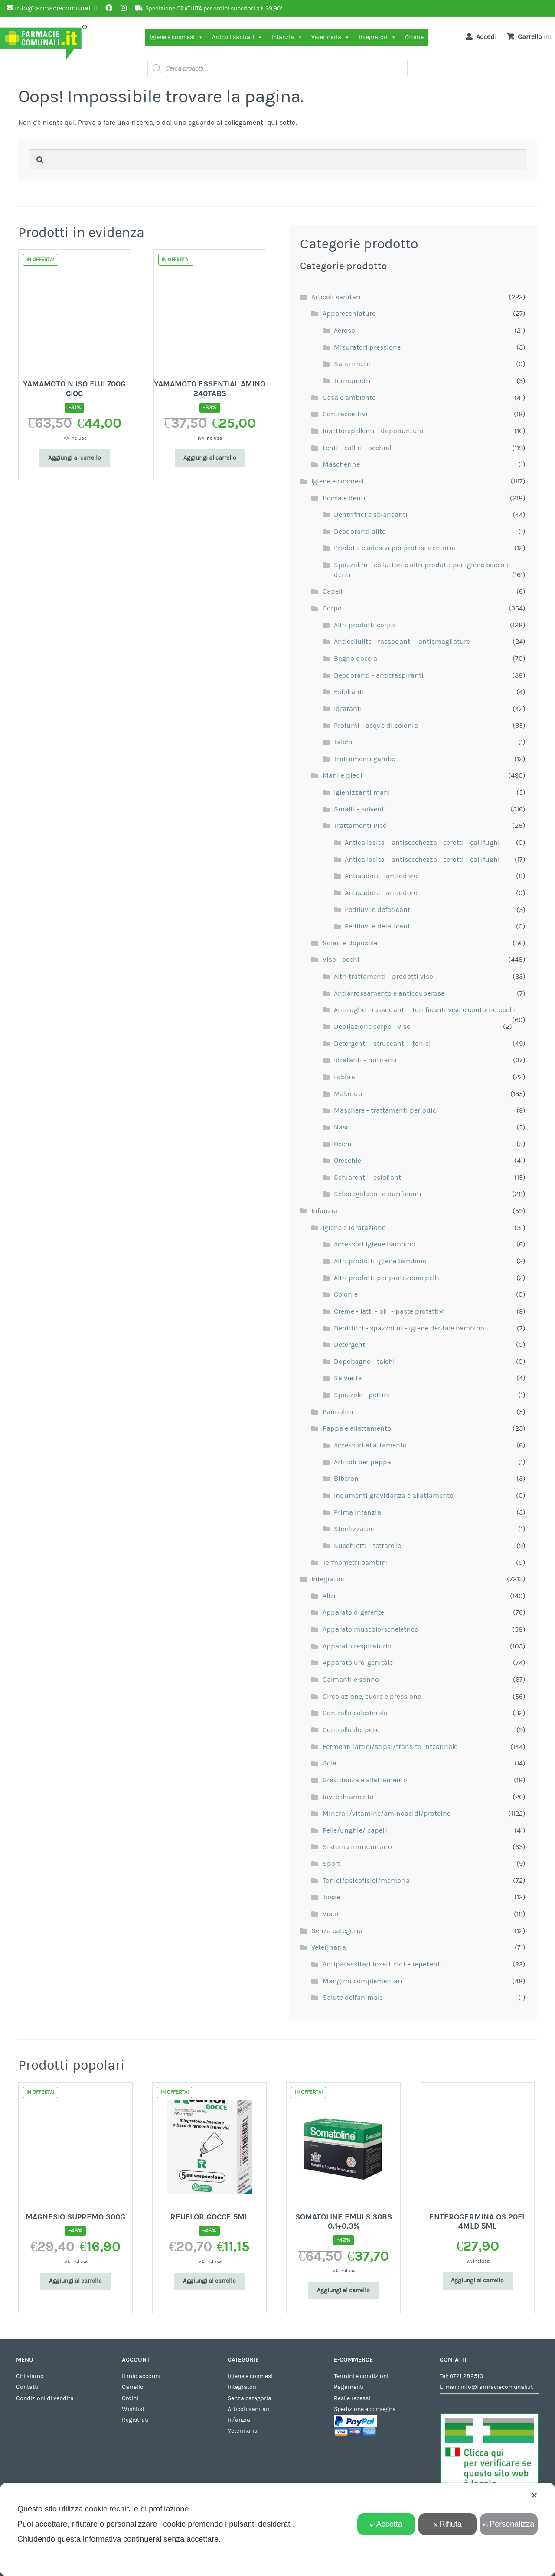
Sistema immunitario (357, 1847)
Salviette (348, 1378)
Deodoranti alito (360, 531)
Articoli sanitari (237, 37)
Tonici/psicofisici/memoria (366, 1881)
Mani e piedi (342, 775)
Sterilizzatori (354, 1529)
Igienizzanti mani (362, 792)
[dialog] (277, 2529)
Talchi (343, 742)
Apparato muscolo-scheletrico (370, 1629)
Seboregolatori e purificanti (377, 1194)
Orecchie (347, 1161)
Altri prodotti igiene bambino (380, 1261)
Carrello (133, 2387)
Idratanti (348, 709)
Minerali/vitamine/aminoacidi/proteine (387, 1813)
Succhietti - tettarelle (367, 1546)
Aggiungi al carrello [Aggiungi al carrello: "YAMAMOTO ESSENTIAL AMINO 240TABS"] (209, 457)
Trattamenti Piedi (361, 826)
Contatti (27, 2387)
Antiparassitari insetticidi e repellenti (382, 1964)
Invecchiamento (348, 1797)
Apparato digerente (353, 1612)
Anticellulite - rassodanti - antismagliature (402, 642)
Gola (329, 1763)
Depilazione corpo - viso (372, 1027)
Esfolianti (349, 692)
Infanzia (287, 37)
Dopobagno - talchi (364, 1362)
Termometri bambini (355, 1563)
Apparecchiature (349, 314)
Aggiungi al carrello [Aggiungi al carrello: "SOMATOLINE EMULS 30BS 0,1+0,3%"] (343, 2290)
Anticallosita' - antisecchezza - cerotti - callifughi (422, 843)
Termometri (352, 381)
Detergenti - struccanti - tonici (382, 1044)
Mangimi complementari (362, 1981)
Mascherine (341, 464)
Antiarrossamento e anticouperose (389, 993)
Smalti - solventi (360, 809)
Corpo (332, 608)
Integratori (377, 37)
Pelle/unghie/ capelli (355, 1830)
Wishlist (133, 2409)
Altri (329, 1596)
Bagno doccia (355, 658)
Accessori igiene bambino (374, 1244)
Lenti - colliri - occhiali (358, 448)
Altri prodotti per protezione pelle (387, 1278)
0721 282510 (466, 2376)
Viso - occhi (341, 960)
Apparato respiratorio (357, 1646)
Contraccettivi (345, 414)
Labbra (344, 1077)
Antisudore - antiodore (381, 876)
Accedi (479, 36)
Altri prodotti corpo (364, 625)
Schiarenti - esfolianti (368, 1177)
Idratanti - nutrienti (365, 1060)
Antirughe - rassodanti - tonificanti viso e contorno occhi (425, 1010)
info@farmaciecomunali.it (496, 2387)
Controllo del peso (351, 1730)
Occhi (343, 1144)
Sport (331, 1864)
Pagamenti (349, 2387)
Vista (331, 1914)
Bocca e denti (344, 498)
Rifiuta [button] (447, 2524)
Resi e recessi (352, 2398)
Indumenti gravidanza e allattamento (394, 1495)
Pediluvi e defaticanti (378, 910)
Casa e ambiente (349, 398)
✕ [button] (534, 2495)
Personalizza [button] (508, 2524)
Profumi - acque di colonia (376, 726)
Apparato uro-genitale (358, 1663)
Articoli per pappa (362, 1462)
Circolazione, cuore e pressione (372, 1696)
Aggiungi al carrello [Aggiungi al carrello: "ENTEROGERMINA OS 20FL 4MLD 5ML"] (477, 2280)
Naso (342, 1127)
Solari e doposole (350, 943)
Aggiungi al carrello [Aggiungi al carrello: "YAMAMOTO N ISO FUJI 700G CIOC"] (74, 457)
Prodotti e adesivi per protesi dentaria (394, 548)
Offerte (414, 37)
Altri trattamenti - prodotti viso (383, 976)
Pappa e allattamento (357, 1428)
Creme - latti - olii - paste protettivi (389, 1311)
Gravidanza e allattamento (365, 1780)
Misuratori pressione (367, 347)
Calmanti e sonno (351, 1680)
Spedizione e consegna (365, 2409)
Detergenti (350, 1345)
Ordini (130, 2398)
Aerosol (345, 330)
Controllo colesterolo (355, 1713)
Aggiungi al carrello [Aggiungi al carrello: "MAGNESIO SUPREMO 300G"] (75, 2281)
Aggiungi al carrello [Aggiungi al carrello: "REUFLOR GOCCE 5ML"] (209, 2281)
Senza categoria (336, 1931)
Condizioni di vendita (45, 2398)
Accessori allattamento (370, 1445)
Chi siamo (30, 2376)
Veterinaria (330, 37)
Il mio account (141, 2376)
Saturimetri (352, 364)
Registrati (135, 2420)
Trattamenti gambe (364, 759)
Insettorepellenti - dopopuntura (373, 431)
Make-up (348, 1094)
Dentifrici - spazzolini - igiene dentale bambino (409, 1328)
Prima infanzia (357, 1512)
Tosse (331, 1897)
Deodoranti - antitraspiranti (379, 675)
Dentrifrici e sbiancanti (371, 515)
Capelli (333, 591)
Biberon (346, 1479)
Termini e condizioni (361, 2376)
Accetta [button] (386, 2524)
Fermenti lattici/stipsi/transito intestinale (390, 1747)
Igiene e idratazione (354, 1228)
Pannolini (338, 1412)
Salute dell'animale (353, 1998)
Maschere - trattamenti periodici (386, 1110)
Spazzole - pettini (362, 1395)
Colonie (346, 1294)
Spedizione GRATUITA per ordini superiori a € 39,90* (214, 8)
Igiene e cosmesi (176, 37)
